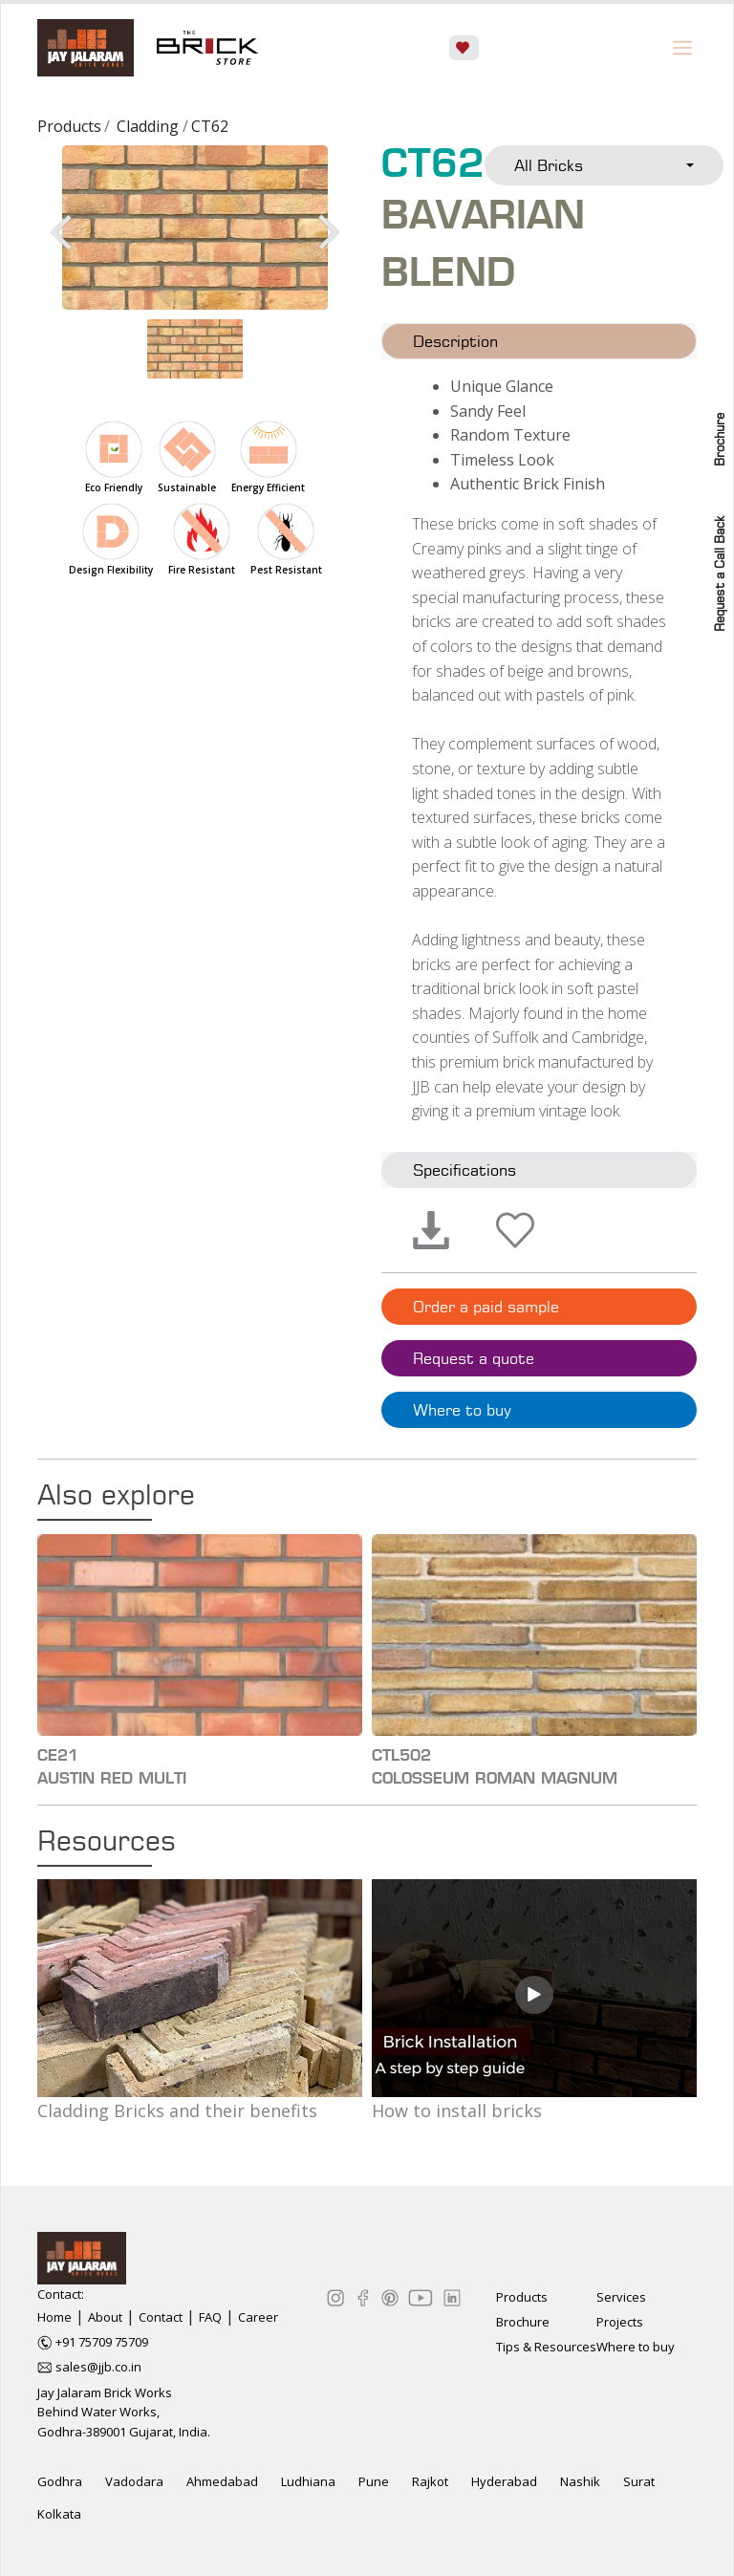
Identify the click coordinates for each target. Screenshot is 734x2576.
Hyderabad (504, 2481)
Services (621, 2296)
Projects (619, 2321)
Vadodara (134, 2481)
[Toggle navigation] (682, 47)
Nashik (580, 2481)
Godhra (59, 2481)
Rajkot (430, 2481)
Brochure (719, 439)
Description (455, 341)
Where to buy (462, 1409)
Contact (161, 2317)
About (105, 2317)
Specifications (464, 1170)
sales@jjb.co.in (98, 2366)
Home (54, 2317)
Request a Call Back (719, 574)
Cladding (148, 126)
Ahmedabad (222, 2481)
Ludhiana (308, 2481)
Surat (639, 2481)
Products (69, 126)
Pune (373, 2481)
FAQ (210, 2317)
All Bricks (548, 165)
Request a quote (473, 1358)
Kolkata (59, 2513)
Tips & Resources (546, 2346)
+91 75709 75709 (101, 2341)
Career (258, 2317)
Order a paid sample (486, 1306)
